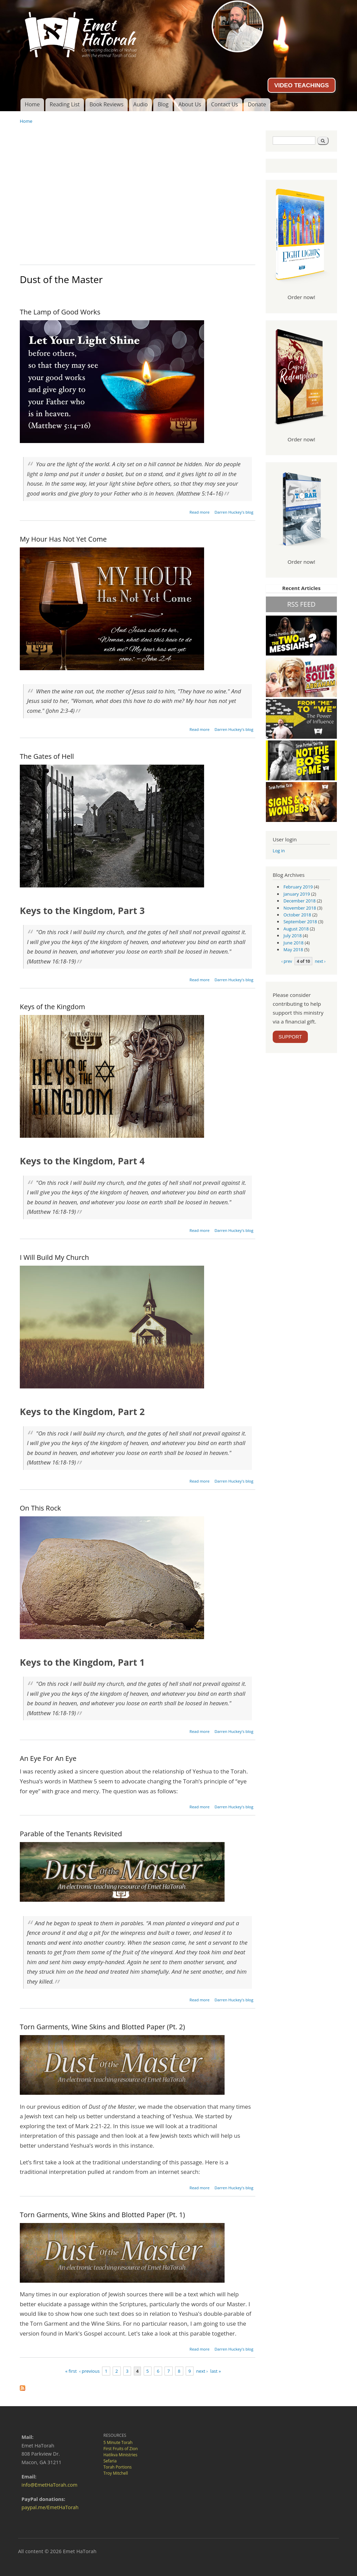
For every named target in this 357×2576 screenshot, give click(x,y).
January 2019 (297, 894)
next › (202, 2371)
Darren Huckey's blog (233, 512)
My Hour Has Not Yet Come (63, 539)
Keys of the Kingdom (52, 1006)
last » (215, 2371)
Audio (140, 104)
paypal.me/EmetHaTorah (50, 2507)
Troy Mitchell (115, 2473)
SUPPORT (290, 1037)
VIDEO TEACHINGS (301, 85)
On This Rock (40, 1508)
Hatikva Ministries (120, 2455)
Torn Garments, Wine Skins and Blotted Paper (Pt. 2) (102, 2026)
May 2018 (293, 949)
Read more (199, 512)
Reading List (65, 104)
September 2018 (300, 921)
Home (32, 104)
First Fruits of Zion (120, 2449)
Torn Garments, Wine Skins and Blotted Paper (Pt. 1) (102, 2214)
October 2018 (297, 915)
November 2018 (300, 908)
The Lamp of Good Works (60, 312)
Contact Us (224, 104)
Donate (257, 104)
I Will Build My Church (54, 1257)
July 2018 (293, 935)
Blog (163, 104)
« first (71, 2371)
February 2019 (298, 887)
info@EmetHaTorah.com (49, 2485)
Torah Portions (117, 2467)
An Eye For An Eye (48, 1758)
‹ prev (286, 961)
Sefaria (110, 2461)
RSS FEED (301, 604)
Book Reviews (106, 104)
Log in (279, 851)
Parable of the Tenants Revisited (71, 1833)
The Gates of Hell (47, 756)
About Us (189, 104)
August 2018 (296, 929)
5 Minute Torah (117, 2442)
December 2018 (300, 901)
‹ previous (89, 2371)
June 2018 (294, 943)
